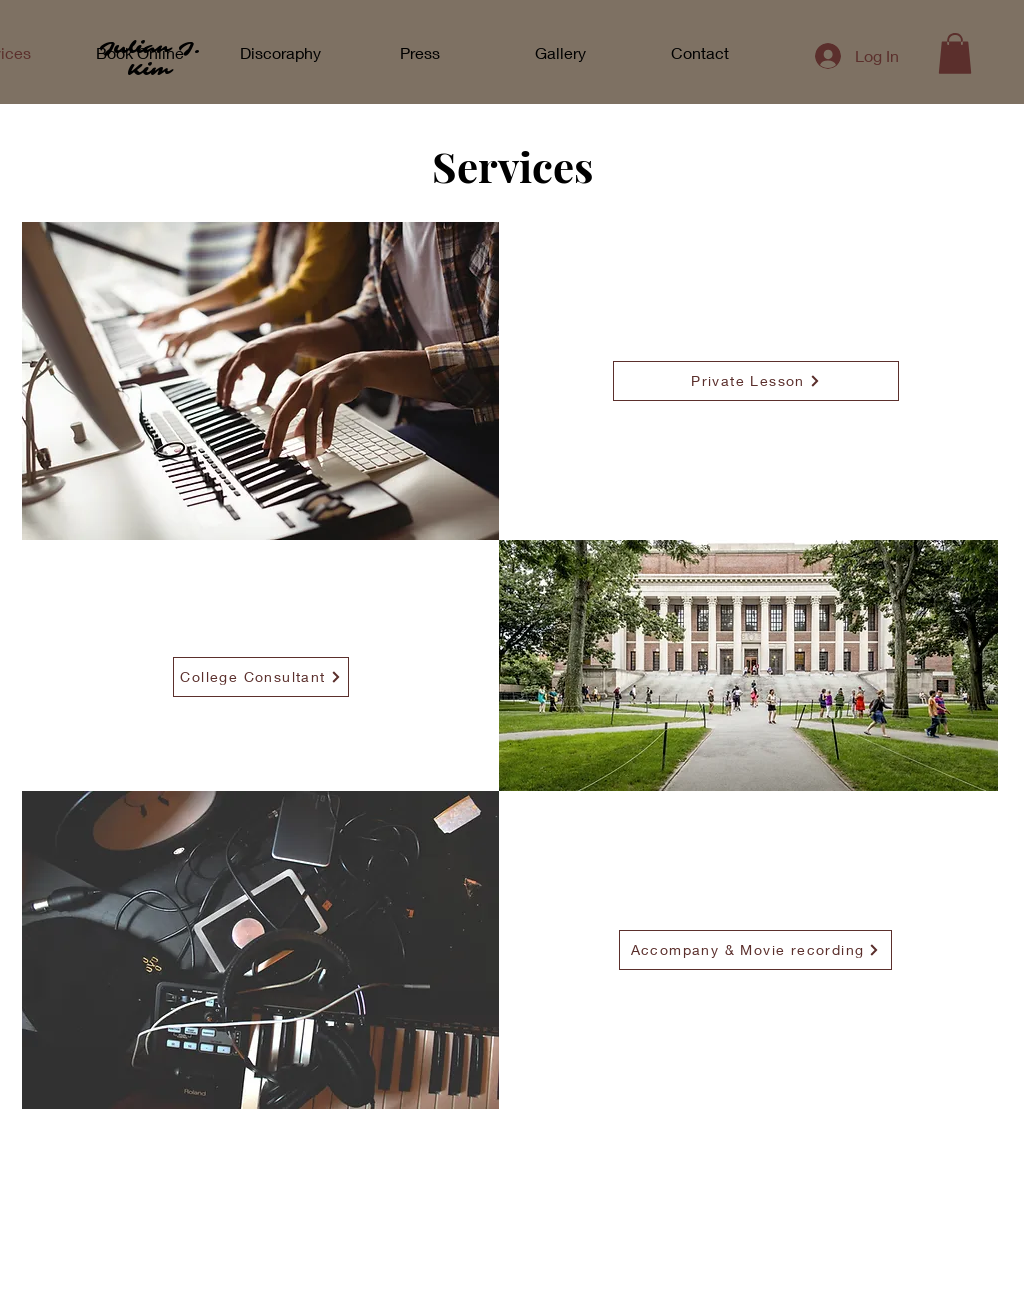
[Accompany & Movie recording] (755, 950)
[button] (955, 53)
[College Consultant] (261, 677)
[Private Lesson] (756, 381)
